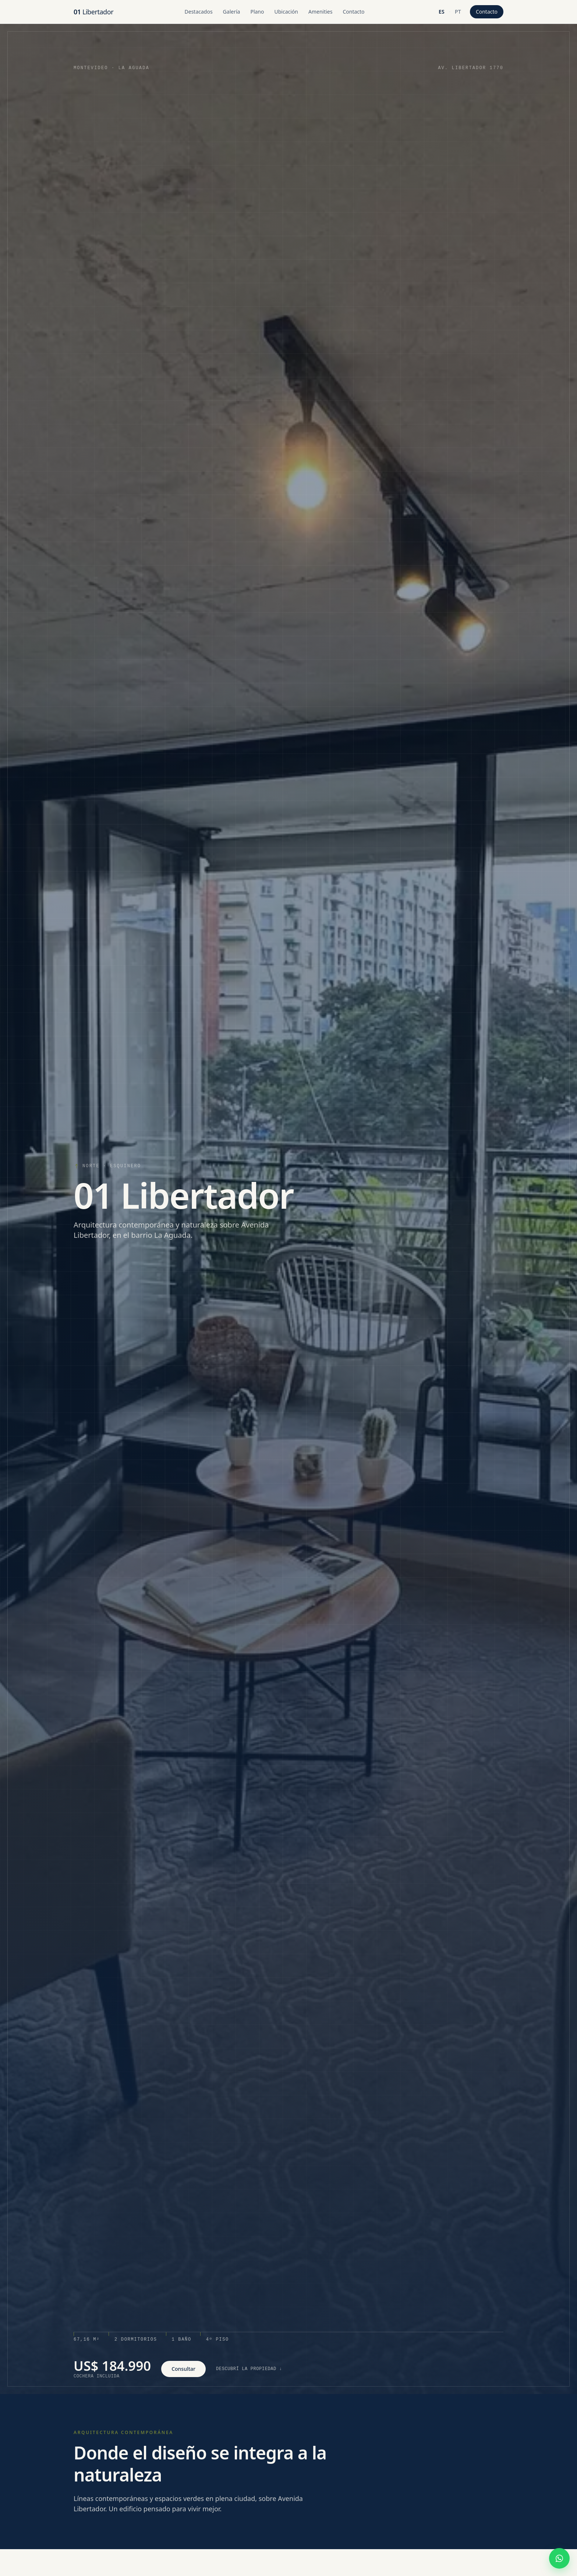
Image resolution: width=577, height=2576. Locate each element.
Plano (257, 11)
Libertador (93, 11)
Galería (231, 11)
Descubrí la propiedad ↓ (249, 2369)
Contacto (353, 11)
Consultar (183, 2368)
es (442, 13)
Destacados (199, 11)
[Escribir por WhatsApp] (559, 2558)
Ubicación (286, 11)
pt (459, 13)
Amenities (320, 11)
